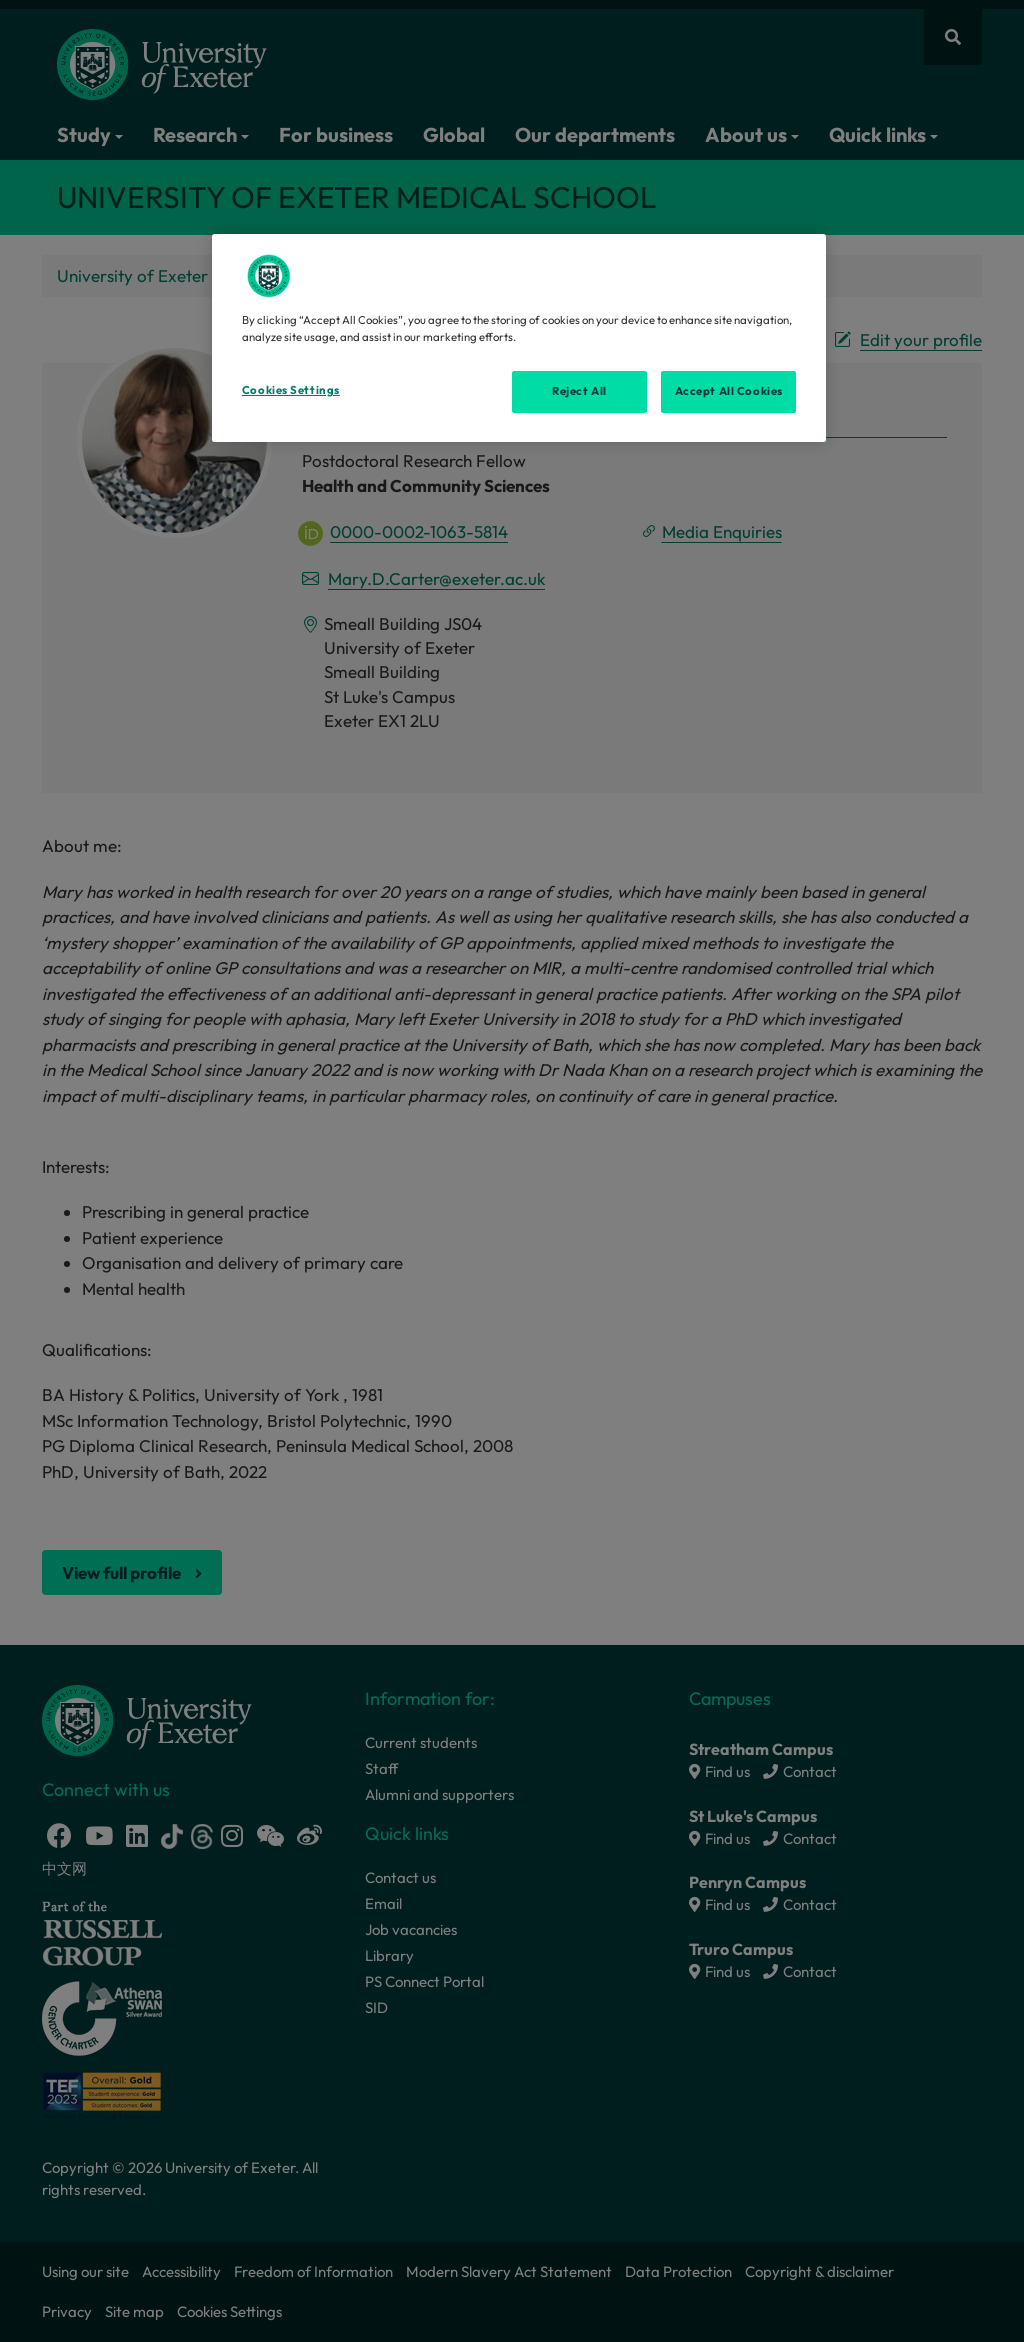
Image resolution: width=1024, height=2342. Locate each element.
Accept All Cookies (729, 391)
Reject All (579, 391)
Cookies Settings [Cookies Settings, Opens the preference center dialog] (291, 390)
